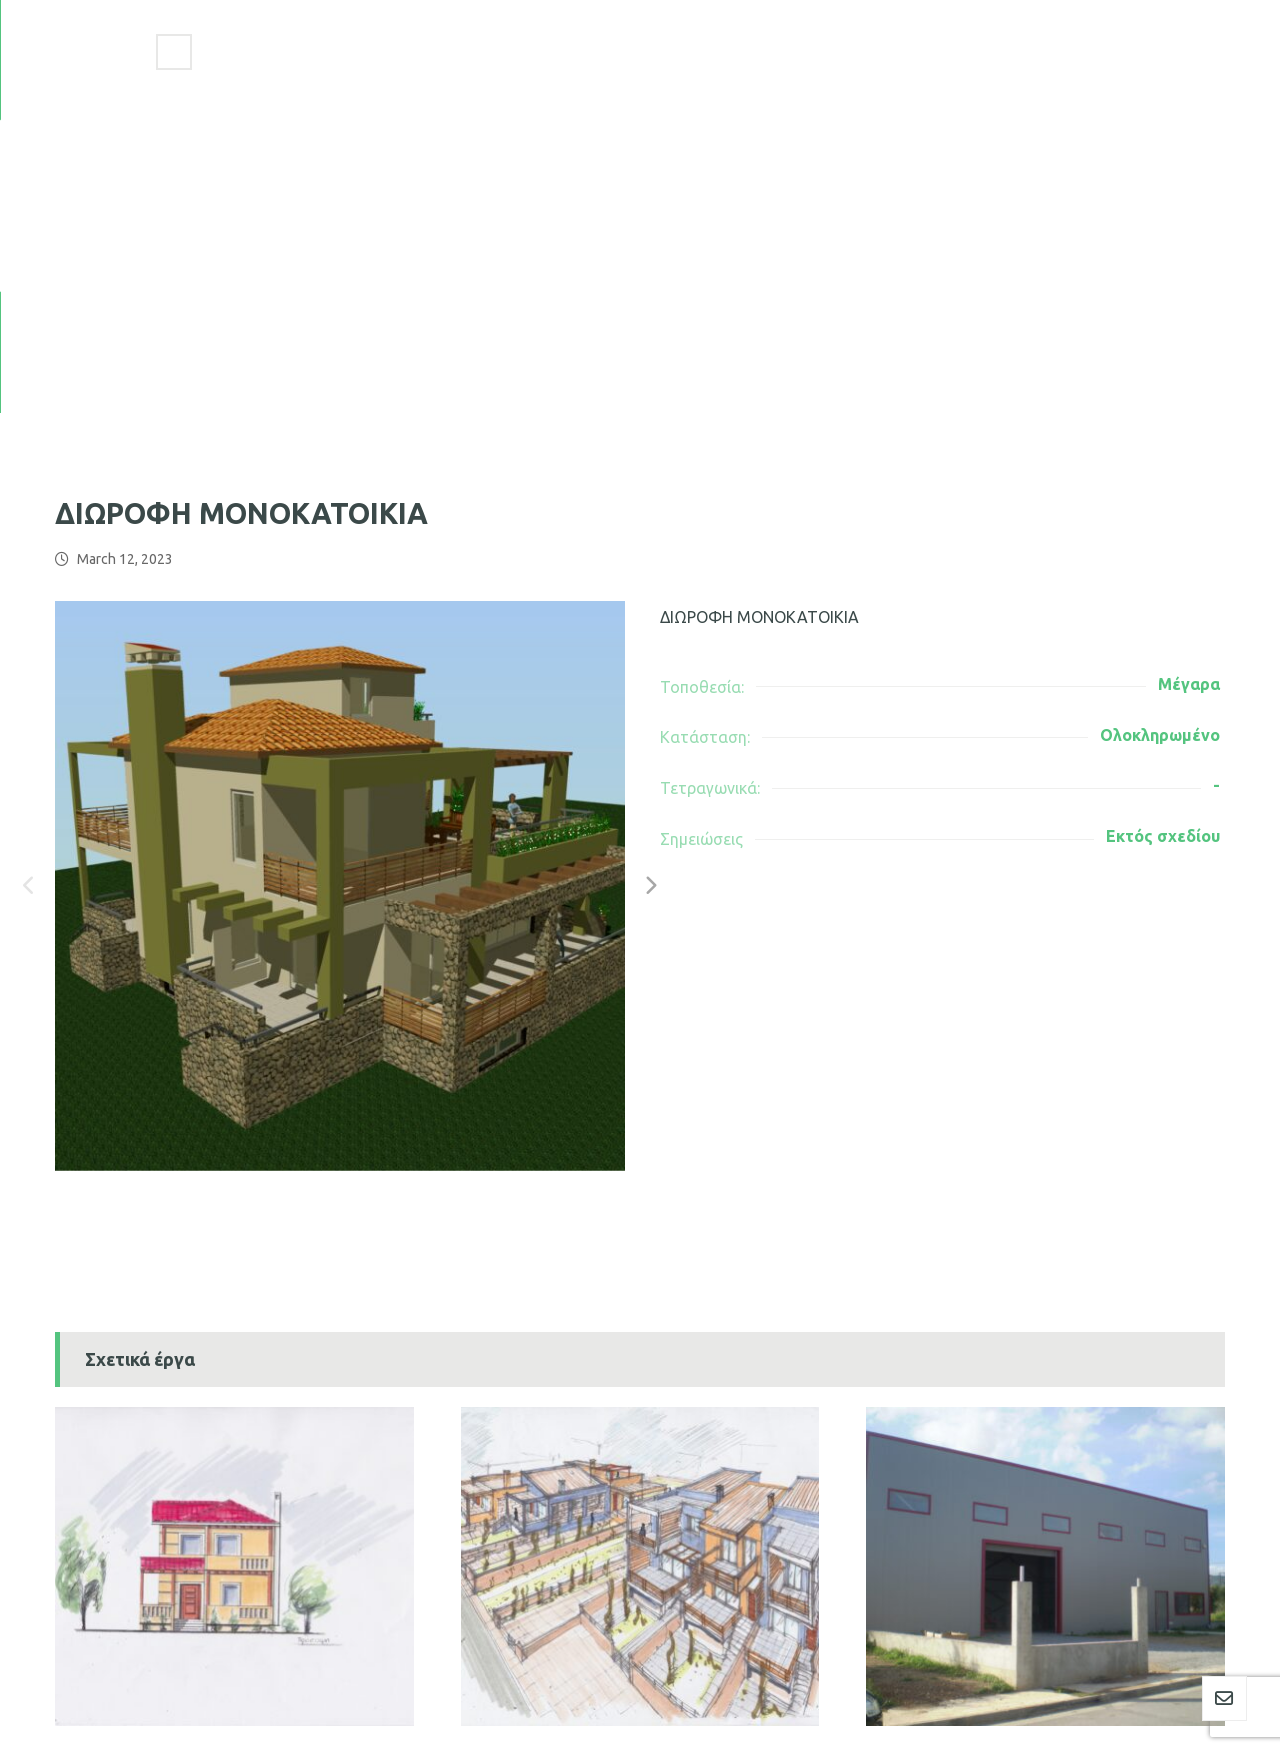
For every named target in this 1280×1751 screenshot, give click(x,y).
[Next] (650, 579)
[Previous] (30, 579)
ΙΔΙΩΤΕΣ (102, 1516)
